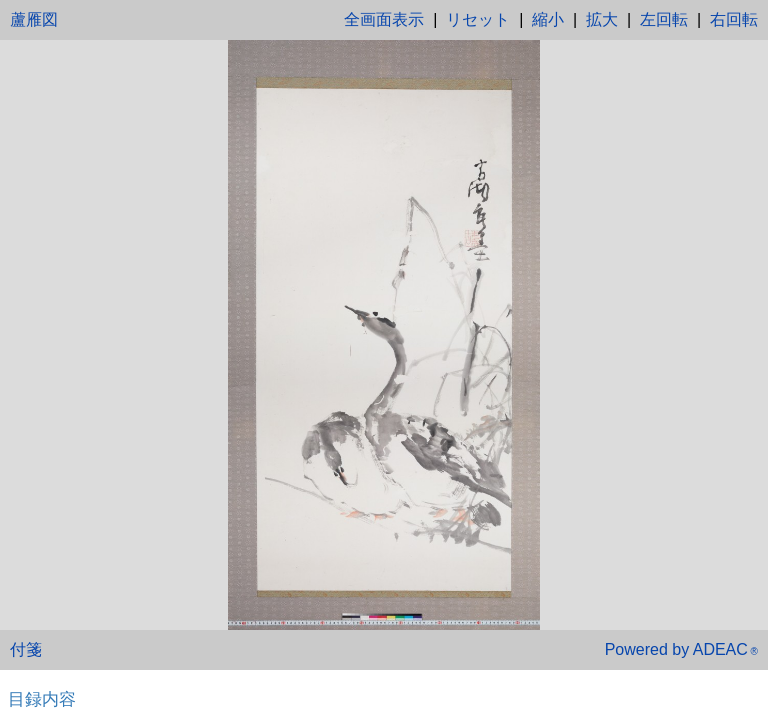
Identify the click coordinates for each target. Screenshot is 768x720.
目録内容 (42, 699)
